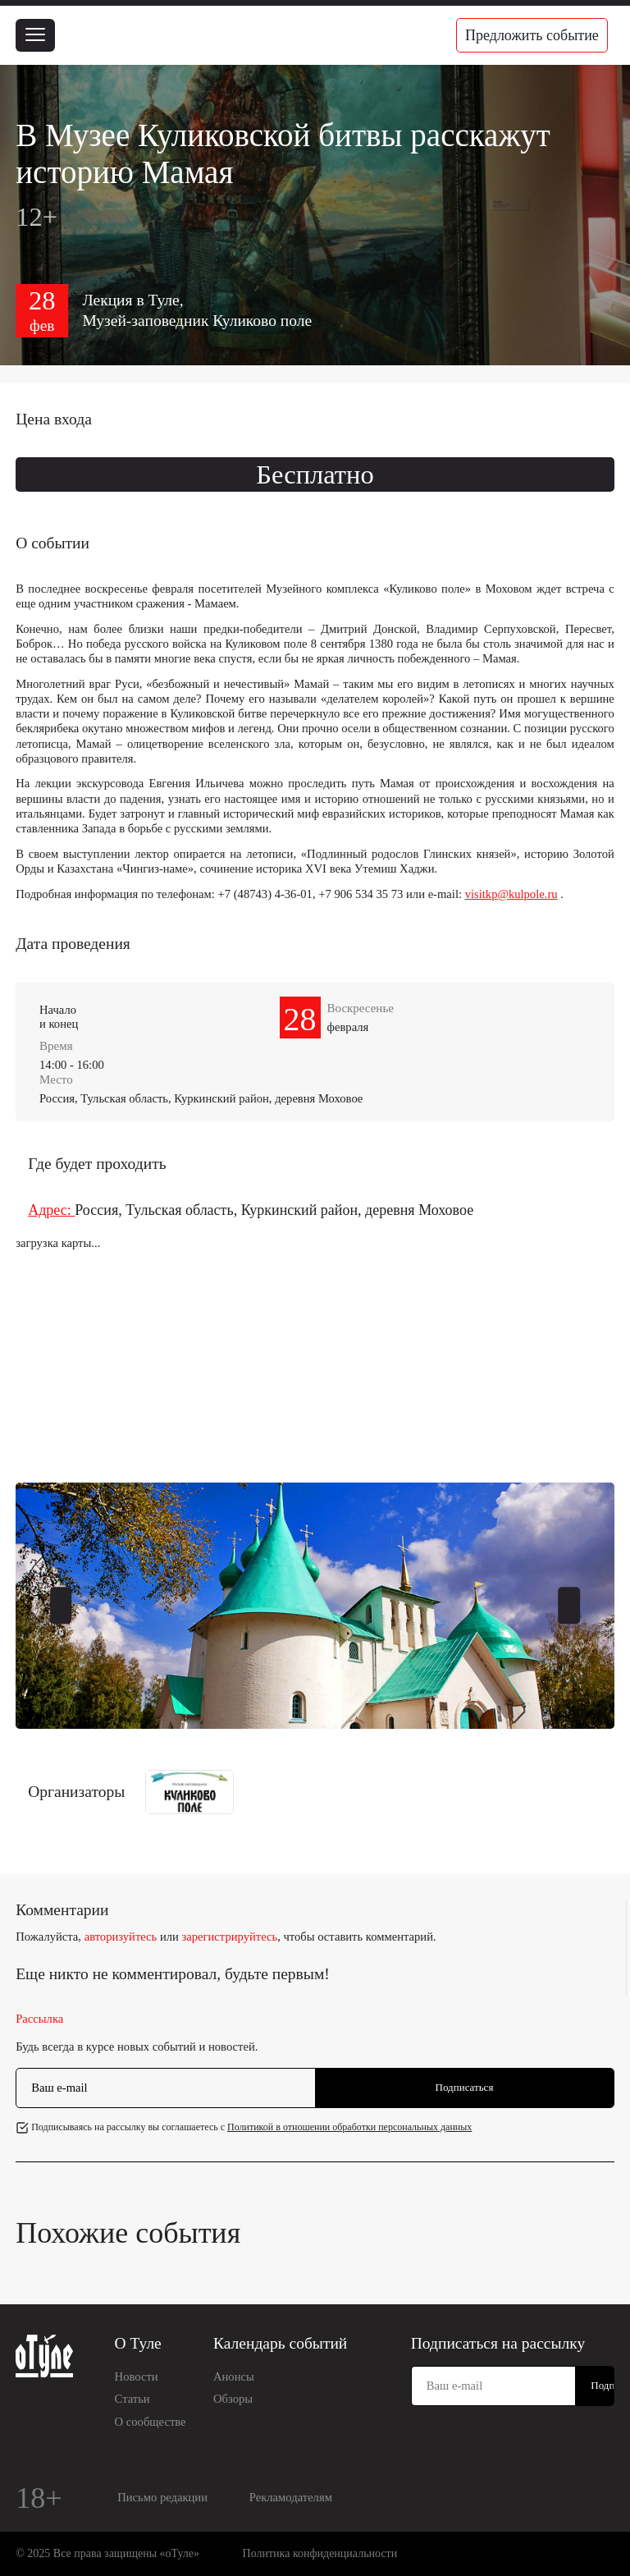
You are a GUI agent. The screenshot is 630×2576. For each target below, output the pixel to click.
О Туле (138, 2343)
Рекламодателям (290, 2497)
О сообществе (150, 2421)
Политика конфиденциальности (320, 2553)
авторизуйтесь (121, 1936)
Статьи (132, 2398)
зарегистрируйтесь (230, 1936)
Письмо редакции (162, 2497)
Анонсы (233, 2376)
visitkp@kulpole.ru (511, 894)
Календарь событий (280, 2343)
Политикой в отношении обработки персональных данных (349, 2127)
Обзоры (233, 2398)
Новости (136, 2376)
